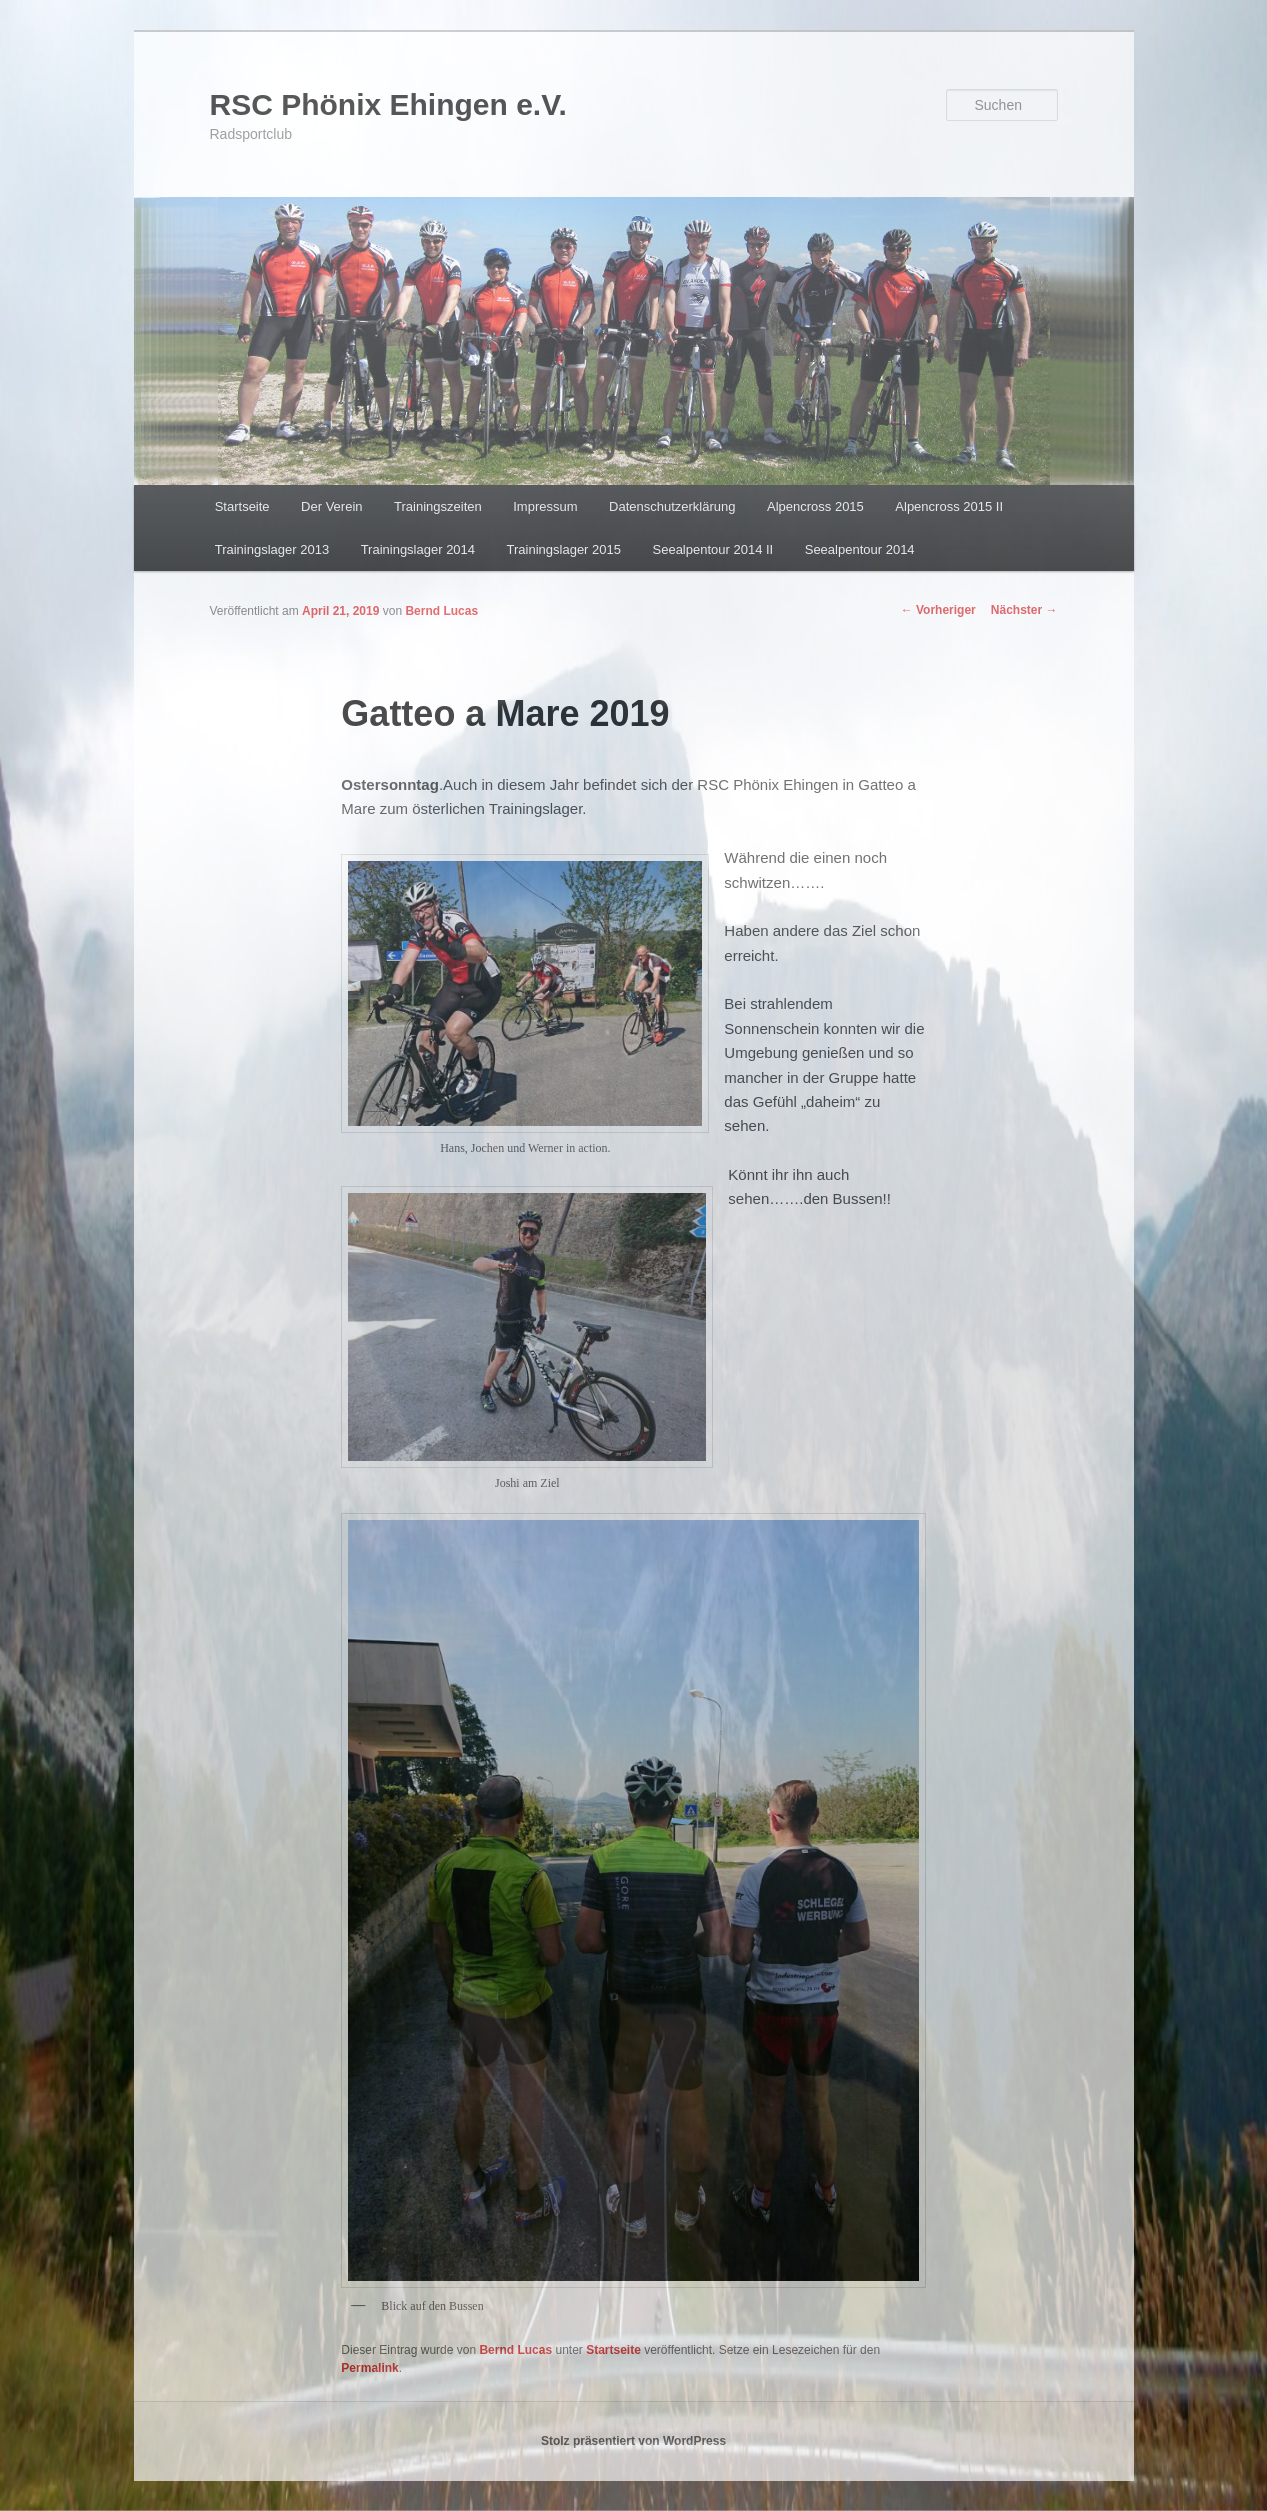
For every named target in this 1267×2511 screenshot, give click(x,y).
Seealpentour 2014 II (713, 549)
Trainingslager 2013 (272, 549)
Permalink (369, 2368)
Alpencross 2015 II (949, 506)
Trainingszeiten (438, 506)
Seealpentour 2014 (860, 549)
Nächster (1024, 610)
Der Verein (331, 506)
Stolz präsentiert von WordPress (633, 2441)
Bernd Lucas (441, 611)
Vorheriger (938, 610)
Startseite (242, 506)
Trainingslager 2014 (418, 549)
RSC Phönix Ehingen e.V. (388, 104)
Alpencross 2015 (815, 506)
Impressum (545, 506)
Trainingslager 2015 (564, 549)
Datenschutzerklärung (672, 506)
